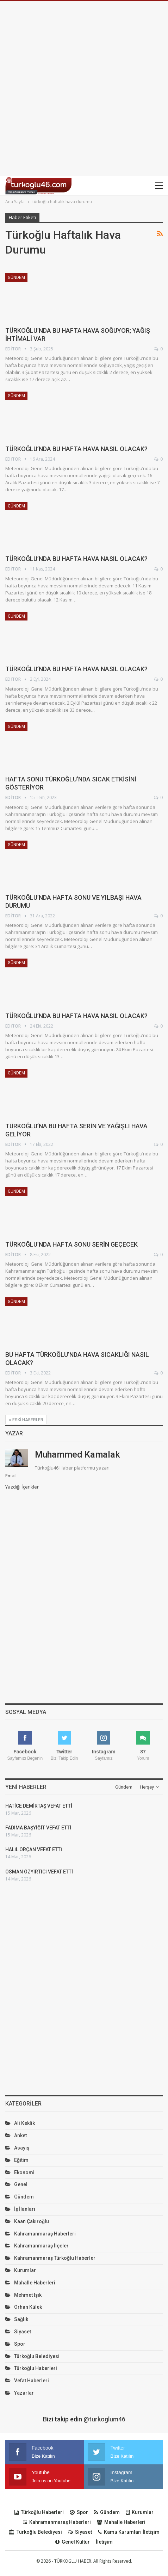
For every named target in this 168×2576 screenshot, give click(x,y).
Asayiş (21, 2148)
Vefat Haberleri (31, 2380)
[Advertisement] (84, 89)
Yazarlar (24, 2393)
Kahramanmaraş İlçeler (41, 2245)
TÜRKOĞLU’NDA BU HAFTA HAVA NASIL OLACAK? (76, 449)
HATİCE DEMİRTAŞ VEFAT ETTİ (38, 1806)
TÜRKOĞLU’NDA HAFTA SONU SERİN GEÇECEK (71, 1244)
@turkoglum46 (104, 2419)
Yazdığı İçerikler (22, 1487)
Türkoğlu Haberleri (35, 2368)
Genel (20, 2184)
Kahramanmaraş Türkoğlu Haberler (54, 2258)
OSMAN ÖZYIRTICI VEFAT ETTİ (39, 1872)
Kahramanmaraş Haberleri (45, 2234)
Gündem (16, 277)
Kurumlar (25, 2270)
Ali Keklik (24, 2123)
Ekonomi (24, 2172)
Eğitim (21, 2160)
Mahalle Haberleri (34, 2282)
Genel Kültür (72, 2542)
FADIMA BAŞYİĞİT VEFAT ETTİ (38, 1827)
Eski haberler (26, 1419)
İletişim (104, 2542)
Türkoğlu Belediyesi (37, 2356)
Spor (19, 2344)
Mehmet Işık (28, 2295)
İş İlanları (24, 2209)
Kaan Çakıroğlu (31, 2221)
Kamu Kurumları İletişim (129, 2532)
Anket (20, 2135)
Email (11, 1475)
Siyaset (22, 2331)
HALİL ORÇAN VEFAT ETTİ (33, 1849)
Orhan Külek (28, 2307)
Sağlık (21, 2319)
